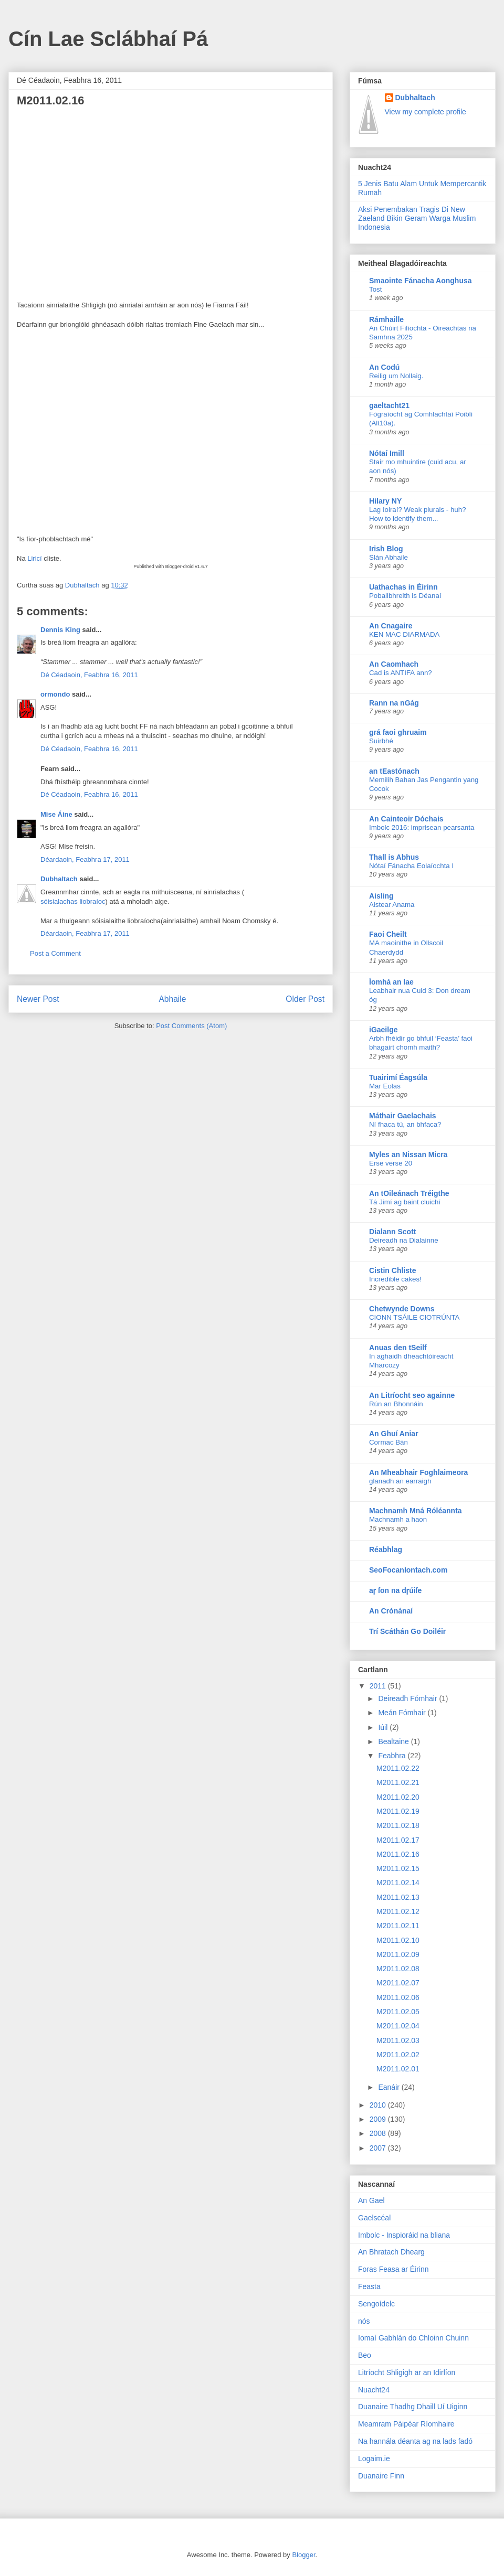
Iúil (384, 1727)
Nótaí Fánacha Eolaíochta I (411, 866)
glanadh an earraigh (400, 1481)
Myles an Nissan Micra (408, 1154)
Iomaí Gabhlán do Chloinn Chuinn (413, 2338)
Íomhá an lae (391, 982)
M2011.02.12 (397, 1911)
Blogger (303, 2555)
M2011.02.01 (397, 2069)
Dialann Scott (392, 1231)
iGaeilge (383, 1029)
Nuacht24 (374, 2390)
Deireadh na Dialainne (403, 1240)
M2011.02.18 (397, 1825)
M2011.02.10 (397, 1940)
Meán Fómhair (402, 1712)
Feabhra (392, 1755)
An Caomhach (393, 664)
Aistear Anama (391, 904)
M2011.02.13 (397, 1897)
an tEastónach (394, 771)
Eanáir (389, 2087)
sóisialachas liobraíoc (73, 901)
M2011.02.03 (397, 2040)
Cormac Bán (388, 1442)
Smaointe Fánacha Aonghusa (420, 280)
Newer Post (38, 999)
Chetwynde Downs (401, 1309)
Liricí (34, 558)
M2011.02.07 (397, 1983)
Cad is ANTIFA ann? (400, 673)
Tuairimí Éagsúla (398, 1077)
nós (364, 2321)
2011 (379, 1686)
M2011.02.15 (397, 1868)
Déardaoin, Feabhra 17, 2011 (85, 859)
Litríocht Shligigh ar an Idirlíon (406, 2372)
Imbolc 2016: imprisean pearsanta (421, 827)
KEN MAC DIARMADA (404, 634)
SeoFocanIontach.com (408, 1570)
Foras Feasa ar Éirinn (393, 2269)
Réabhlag (385, 1549)
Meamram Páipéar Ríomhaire (406, 2424)
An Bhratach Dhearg (391, 2252)
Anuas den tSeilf (398, 1347)
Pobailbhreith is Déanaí (405, 596)
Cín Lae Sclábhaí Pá (108, 38)
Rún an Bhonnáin (396, 1404)
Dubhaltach (59, 879)
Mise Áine (56, 814)
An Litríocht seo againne (412, 1395)
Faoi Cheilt (388, 934)
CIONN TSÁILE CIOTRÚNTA (414, 1317)
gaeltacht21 (389, 405)
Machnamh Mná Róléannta (415, 1510)
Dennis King (60, 630)
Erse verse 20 (390, 1163)
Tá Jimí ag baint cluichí (404, 1202)
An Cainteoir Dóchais (406, 819)
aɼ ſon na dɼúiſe (395, 1590)
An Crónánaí (391, 1611)
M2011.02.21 (397, 1782)
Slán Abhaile (388, 557)
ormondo (55, 694)
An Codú (384, 367)
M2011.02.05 (397, 2011)
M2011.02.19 (397, 1811)
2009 (379, 2119)
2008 (379, 2133)
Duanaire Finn (381, 2476)
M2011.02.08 (397, 1968)
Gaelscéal (374, 2218)
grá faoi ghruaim (398, 732)
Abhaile (172, 999)
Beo (364, 2355)
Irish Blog (386, 548)
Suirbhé (381, 741)
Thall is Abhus (394, 857)
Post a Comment (55, 953)
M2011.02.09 (397, 1954)
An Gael (371, 2200)
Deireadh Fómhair (408, 1698)
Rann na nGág (394, 703)
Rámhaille (386, 319)
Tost (375, 289)
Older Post (305, 999)
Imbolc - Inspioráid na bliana (404, 2235)
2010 (379, 2105)
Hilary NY (385, 501)
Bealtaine (394, 1741)
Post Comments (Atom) (191, 1026)
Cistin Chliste (392, 1270)
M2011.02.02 (397, 2054)
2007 (379, 2148)
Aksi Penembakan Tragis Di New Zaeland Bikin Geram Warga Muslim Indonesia (417, 218)
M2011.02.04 (397, 2026)
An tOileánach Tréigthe (409, 1193)
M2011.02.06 (397, 1997)
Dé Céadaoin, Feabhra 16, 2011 (89, 675)
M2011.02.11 (397, 1925)
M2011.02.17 (397, 1840)
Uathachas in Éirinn (403, 587)
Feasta (369, 2286)
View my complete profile (425, 112)
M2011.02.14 (397, 1882)
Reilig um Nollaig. (396, 376)
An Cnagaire (390, 626)
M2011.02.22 (397, 1768)
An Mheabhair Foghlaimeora (418, 1472)
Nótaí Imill (386, 453)
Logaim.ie (374, 2458)
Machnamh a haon (398, 1519)
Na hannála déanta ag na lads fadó (415, 2441)
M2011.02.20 (397, 1797)
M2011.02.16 (397, 1854)
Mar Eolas (385, 1086)
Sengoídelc (376, 2304)
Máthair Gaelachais (402, 1115)
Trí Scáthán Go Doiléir (407, 1631)
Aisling (381, 896)
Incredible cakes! (395, 1279)
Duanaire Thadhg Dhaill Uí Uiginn (412, 2406)
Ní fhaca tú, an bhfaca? (405, 1124)
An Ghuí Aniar (393, 1433)
